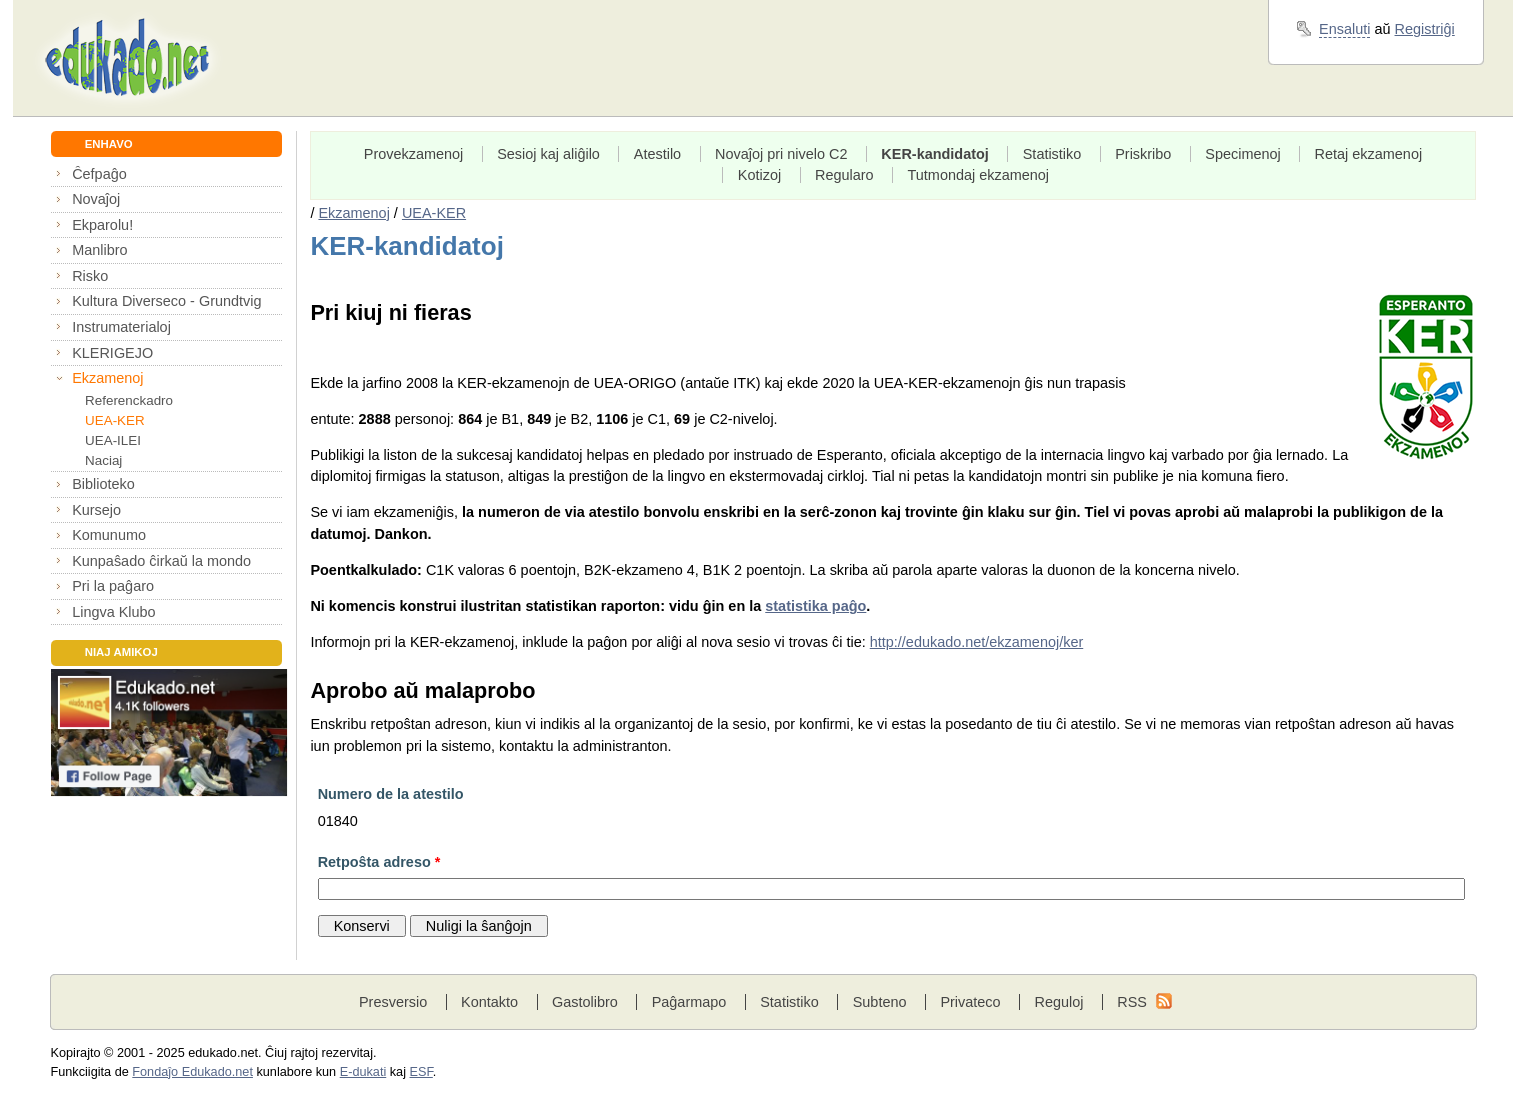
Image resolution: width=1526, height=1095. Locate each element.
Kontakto (489, 1002)
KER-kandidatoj (935, 154)
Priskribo (1143, 154)
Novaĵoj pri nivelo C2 (781, 154)
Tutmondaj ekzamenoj (979, 175)
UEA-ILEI (113, 440)
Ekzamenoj (107, 378)
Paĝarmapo (689, 1002)
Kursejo (96, 510)
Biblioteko (103, 484)
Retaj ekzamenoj (1369, 154)
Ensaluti (1344, 29)
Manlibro (99, 250)
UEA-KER (115, 420)
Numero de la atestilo (391, 794)
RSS (1132, 1002)
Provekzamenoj (414, 154)
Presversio (393, 1002)
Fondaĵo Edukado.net (192, 1072)
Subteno (880, 1002)
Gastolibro (585, 1002)
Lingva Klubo (113, 612)
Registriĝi (1425, 29)
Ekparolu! (102, 225)
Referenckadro (129, 400)
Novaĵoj (96, 199)
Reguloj (1058, 1002)
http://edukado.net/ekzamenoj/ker (977, 642)
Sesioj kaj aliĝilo (548, 154)
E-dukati (363, 1072)
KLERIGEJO (112, 353)
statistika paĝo (815, 606)
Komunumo (109, 535)
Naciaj (103, 460)
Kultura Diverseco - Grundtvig (166, 301)
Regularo (844, 175)
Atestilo (657, 154)
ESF (421, 1072)
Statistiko (1052, 154)
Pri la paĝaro (113, 586)
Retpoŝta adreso (379, 862)
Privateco (970, 1002)
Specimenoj (1242, 154)
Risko (90, 276)
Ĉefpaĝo (99, 174)
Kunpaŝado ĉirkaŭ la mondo (161, 561)
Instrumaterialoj (121, 327)
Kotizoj (759, 175)
